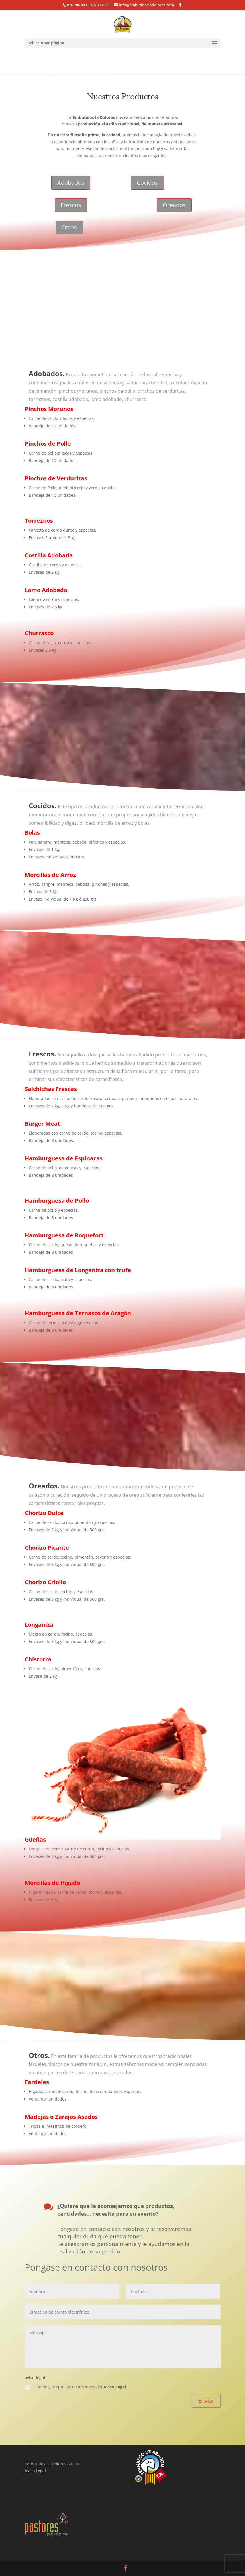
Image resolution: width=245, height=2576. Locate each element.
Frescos (71, 205)
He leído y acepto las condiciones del (75, 2387)
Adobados (70, 182)
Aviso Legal (114, 2387)
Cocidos (147, 182)
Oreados (174, 205)
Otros (69, 227)
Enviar (206, 2400)
